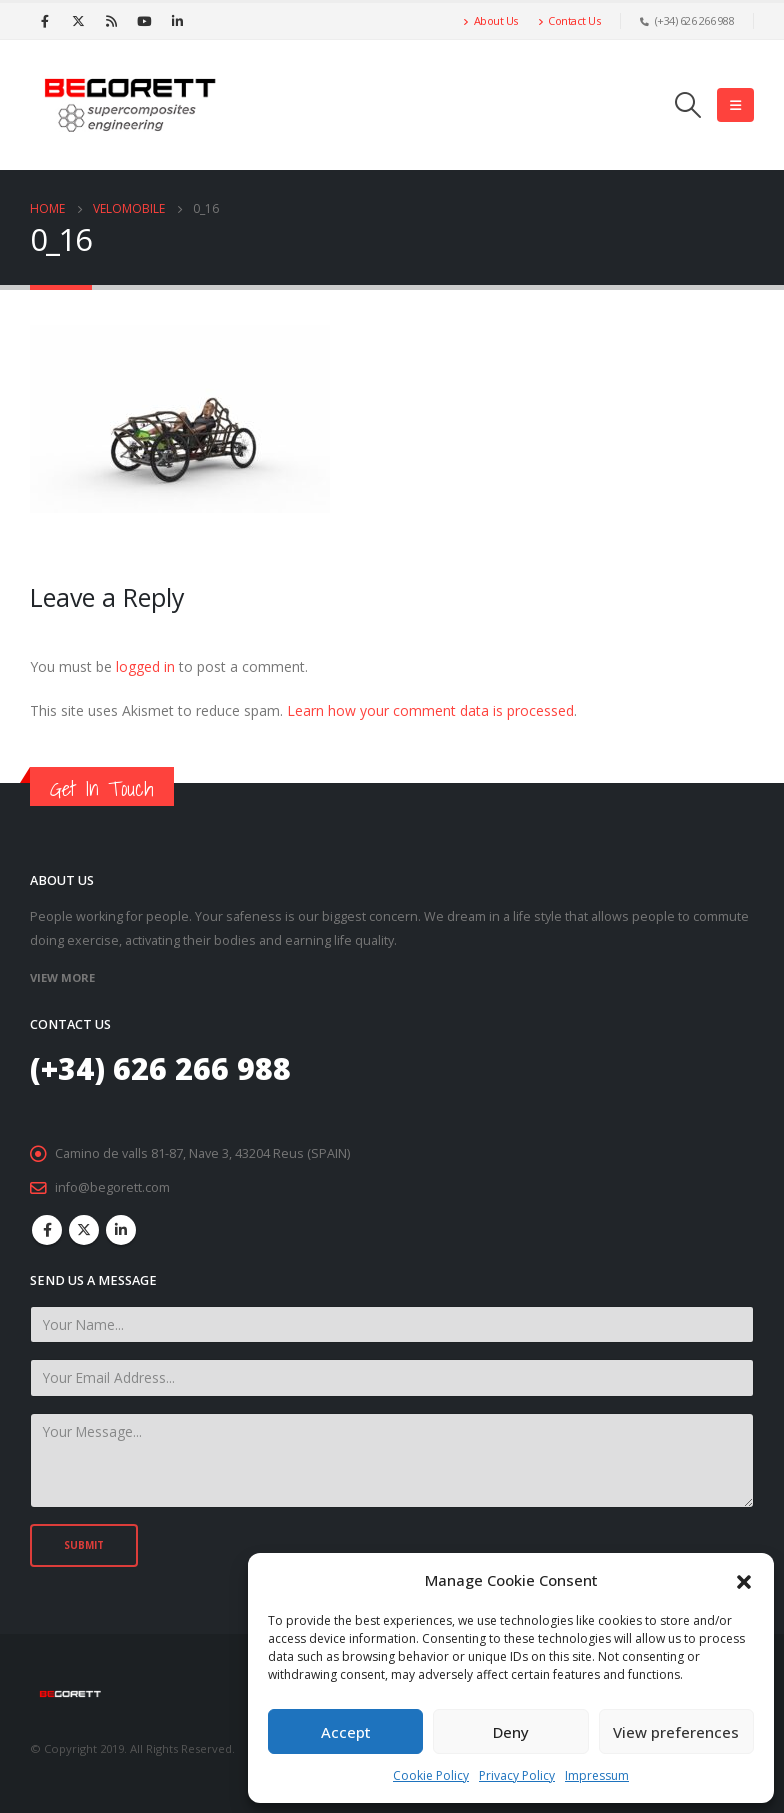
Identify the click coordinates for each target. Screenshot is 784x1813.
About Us (490, 20)
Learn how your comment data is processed (430, 710)
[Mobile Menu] (735, 105)
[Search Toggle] (688, 105)
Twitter (84, 1230)
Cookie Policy (431, 1775)
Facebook (47, 1230)
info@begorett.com (112, 1187)
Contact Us (569, 20)
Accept (346, 1732)
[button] (744, 1580)
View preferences (676, 1732)
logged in (145, 666)
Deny (511, 1732)
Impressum (597, 1775)
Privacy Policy (517, 1775)
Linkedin (121, 1230)
